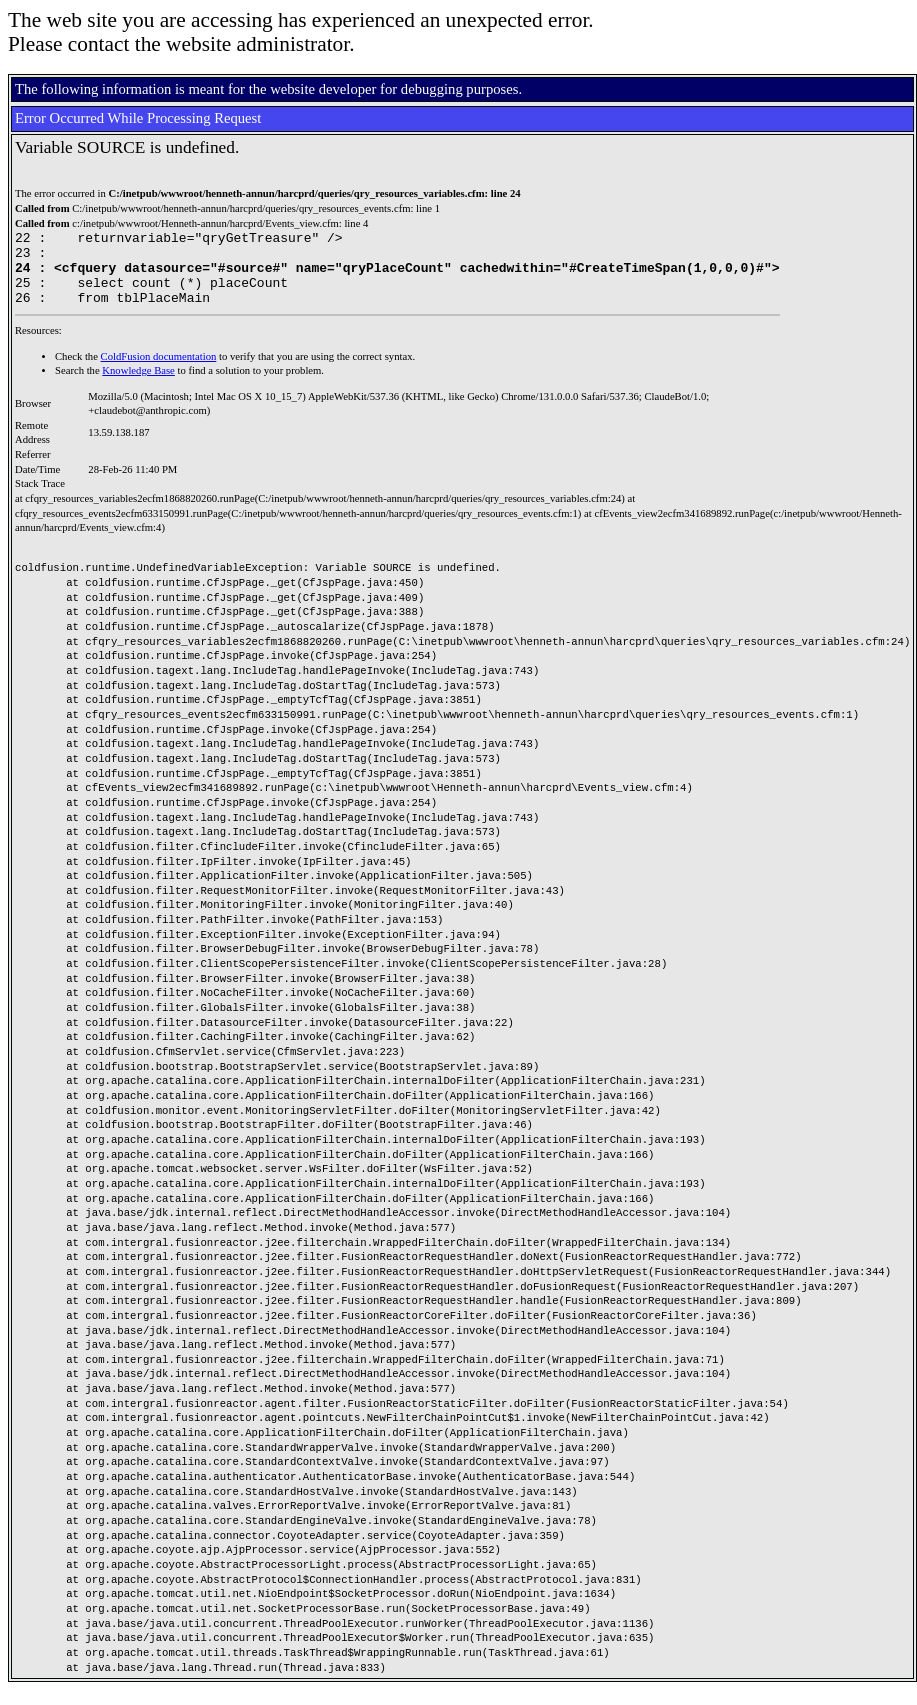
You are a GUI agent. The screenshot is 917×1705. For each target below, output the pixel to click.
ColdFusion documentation (159, 371)
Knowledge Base (138, 385)
